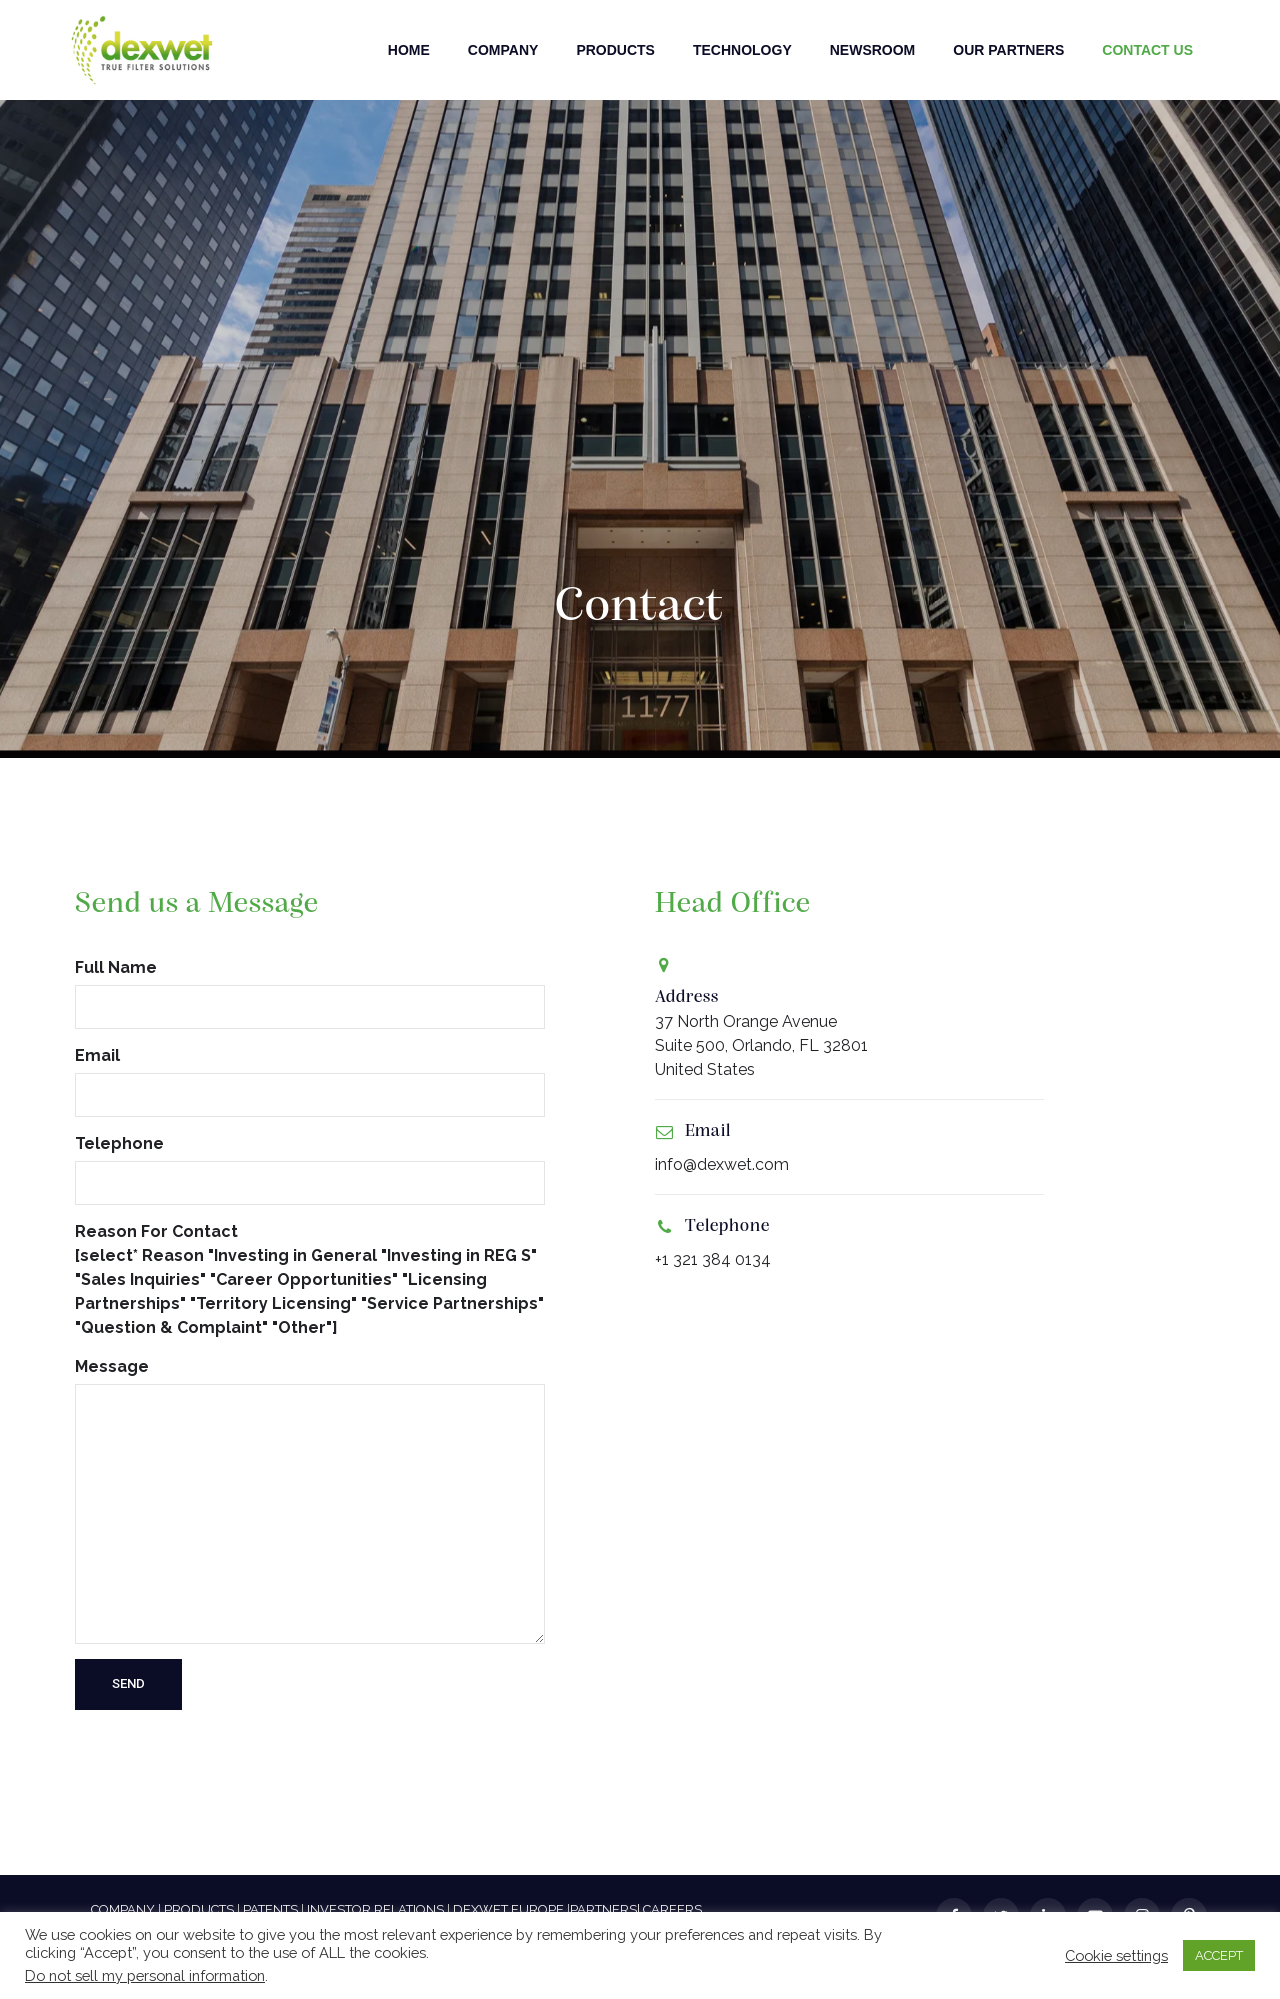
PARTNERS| (605, 1909)
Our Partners (1008, 50)
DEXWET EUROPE (508, 1909)
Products (615, 50)
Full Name (310, 993)
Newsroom (873, 50)
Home (409, 50)
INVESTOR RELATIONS (375, 1909)
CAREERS (672, 1909)
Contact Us (1147, 50)
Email (310, 1081)
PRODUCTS (199, 1909)
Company (503, 50)
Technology (742, 50)
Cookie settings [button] (1116, 1955)
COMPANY (123, 1909)
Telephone (310, 1169)
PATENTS (270, 1909)
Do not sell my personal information (145, 1975)
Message (310, 1500)
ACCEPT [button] (1219, 1955)
